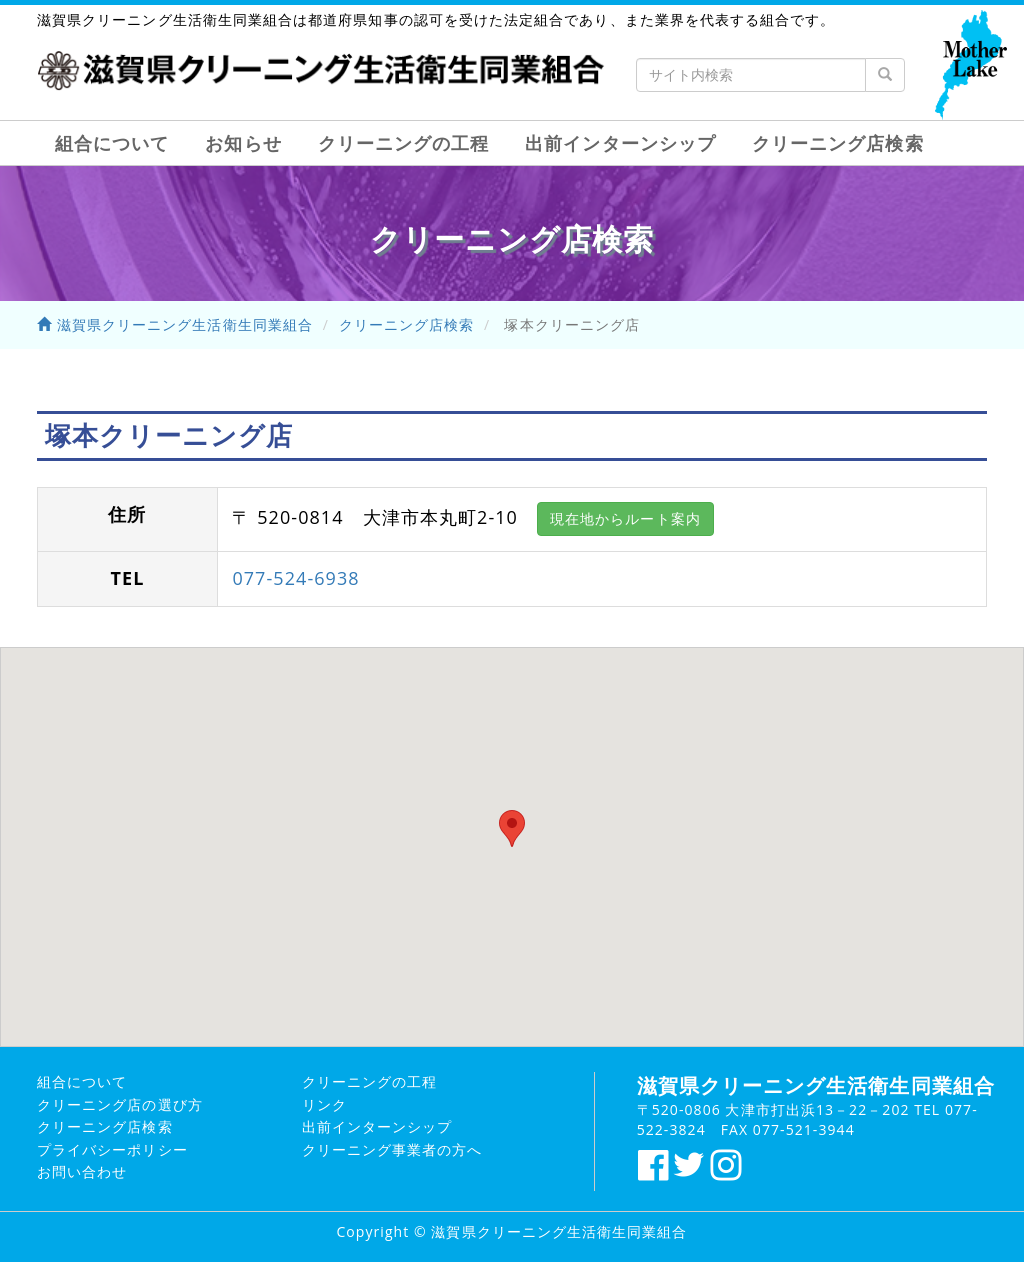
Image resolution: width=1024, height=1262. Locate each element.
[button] (512, 828)
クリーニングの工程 (404, 143)
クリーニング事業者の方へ (392, 1149)
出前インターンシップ (620, 143)
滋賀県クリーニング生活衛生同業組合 (175, 324)
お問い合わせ (82, 1171)
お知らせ (243, 143)
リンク (324, 1104)
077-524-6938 (295, 578)
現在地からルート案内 (625, 518)
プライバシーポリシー (112, 1149)
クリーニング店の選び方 (120, 1104)
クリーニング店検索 (838, 143)
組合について (112, 143)
